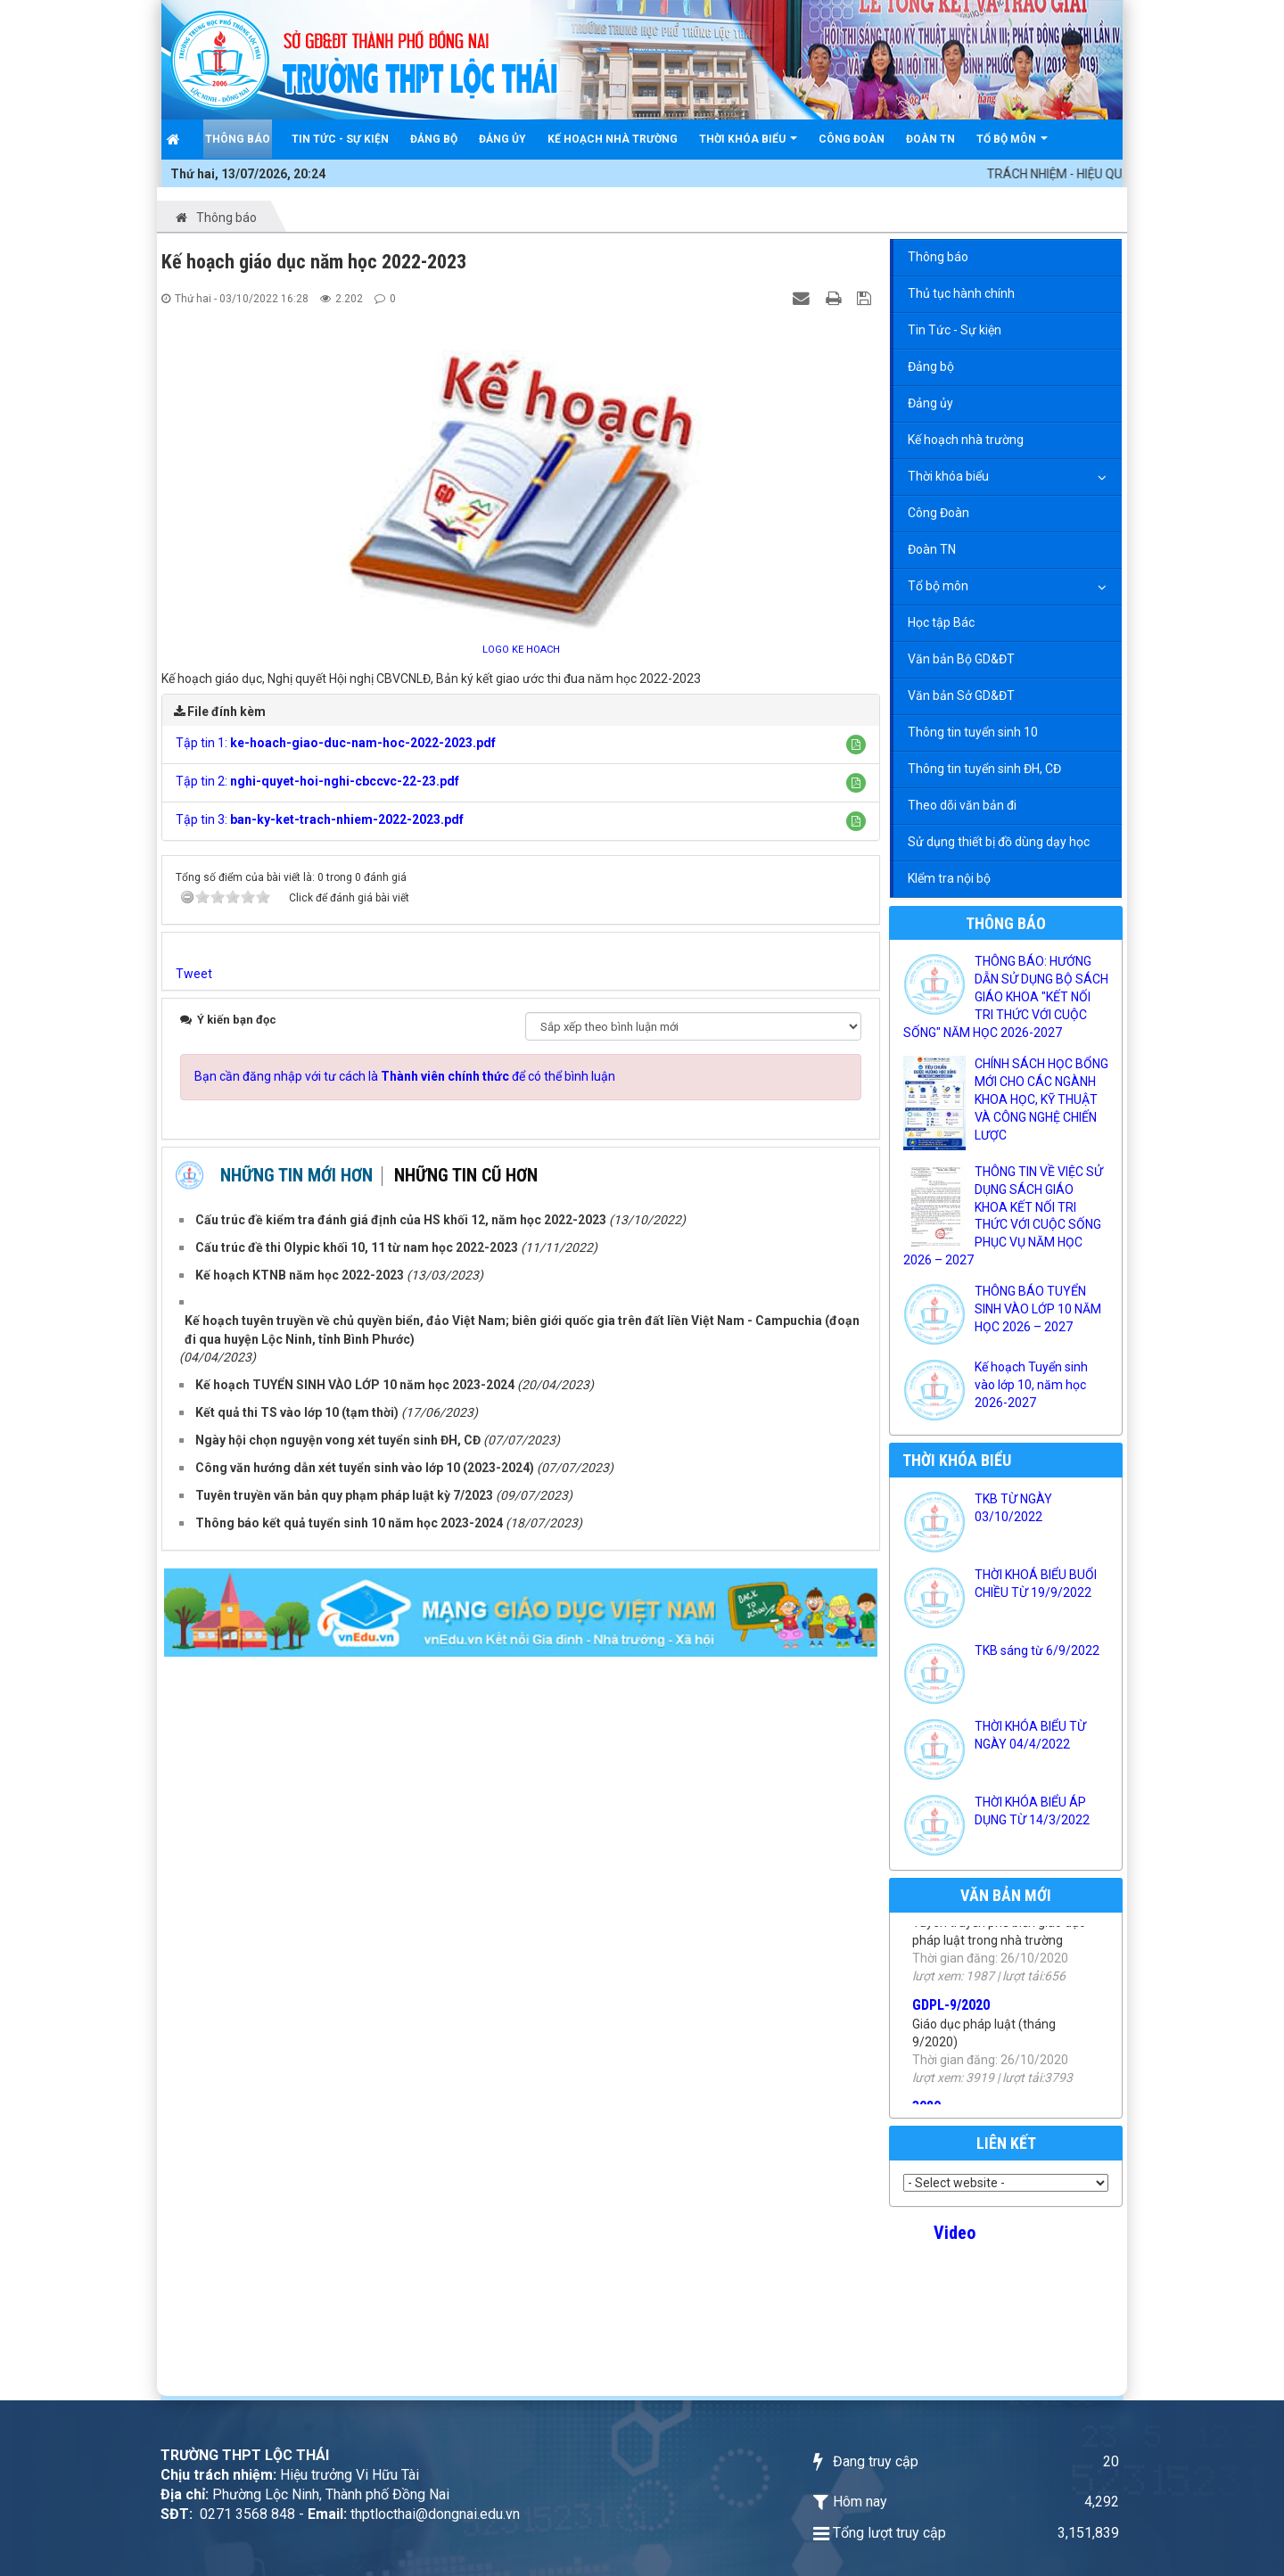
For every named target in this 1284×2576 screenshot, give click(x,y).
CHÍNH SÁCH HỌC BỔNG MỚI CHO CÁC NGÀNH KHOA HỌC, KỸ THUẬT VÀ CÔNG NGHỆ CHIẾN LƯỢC (1041, 1099)
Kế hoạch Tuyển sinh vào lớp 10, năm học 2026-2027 (1031, 1385)
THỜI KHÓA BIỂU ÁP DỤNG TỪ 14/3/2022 (1032, 1811)
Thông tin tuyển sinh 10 (973, 732)
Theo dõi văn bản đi (962, 805)
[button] (856, 744)
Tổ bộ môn (938, 586)
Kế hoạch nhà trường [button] (612, 139)
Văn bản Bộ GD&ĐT (961, 659)
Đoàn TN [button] (930, 139)
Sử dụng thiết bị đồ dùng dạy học (999, 842)
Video (954, 2232)
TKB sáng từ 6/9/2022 (1037, 1650)
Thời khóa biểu (948, 476)
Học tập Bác (941, 622)
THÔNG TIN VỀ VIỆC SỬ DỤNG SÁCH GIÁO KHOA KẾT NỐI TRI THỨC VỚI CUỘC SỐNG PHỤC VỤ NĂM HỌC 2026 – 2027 (1003, 1216)
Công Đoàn (938, 513)
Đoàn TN (932, 549)
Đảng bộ (931, 366)
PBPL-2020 (944, 1928)
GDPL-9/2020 (951, 2029)
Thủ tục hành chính (961, 293)
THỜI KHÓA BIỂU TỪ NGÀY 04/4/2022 (1030, 1735)
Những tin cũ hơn (466, 1175)
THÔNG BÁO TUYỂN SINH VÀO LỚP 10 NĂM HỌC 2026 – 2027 (1038, 1309)
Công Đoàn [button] (852, 139)
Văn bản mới (1005, 1895)
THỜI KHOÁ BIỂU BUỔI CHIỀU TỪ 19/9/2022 (1036, 1584)
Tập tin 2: (317, 781)
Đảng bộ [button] (433, 139)
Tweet (194, 974)
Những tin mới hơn (296, 1175)
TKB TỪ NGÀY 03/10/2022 (1013, 1508)
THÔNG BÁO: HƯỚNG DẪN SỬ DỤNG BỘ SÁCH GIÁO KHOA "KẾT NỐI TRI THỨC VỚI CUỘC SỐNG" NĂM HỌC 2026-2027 (1005, 997)
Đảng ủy (930, 403)
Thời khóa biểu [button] (748, 146)
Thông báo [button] (237, 139)
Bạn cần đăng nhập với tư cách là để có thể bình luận (404, 1076)
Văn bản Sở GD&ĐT (961, 695)
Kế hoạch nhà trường (966, 439)
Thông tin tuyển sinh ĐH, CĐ (984, 768)
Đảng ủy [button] (502, 139)
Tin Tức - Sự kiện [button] (340, 139)
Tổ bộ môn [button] (1012, 146)
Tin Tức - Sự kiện (954, 330)
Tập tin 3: (320, 819)
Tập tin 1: (336, 743)
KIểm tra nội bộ (949, 878)
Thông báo (938, 257)
